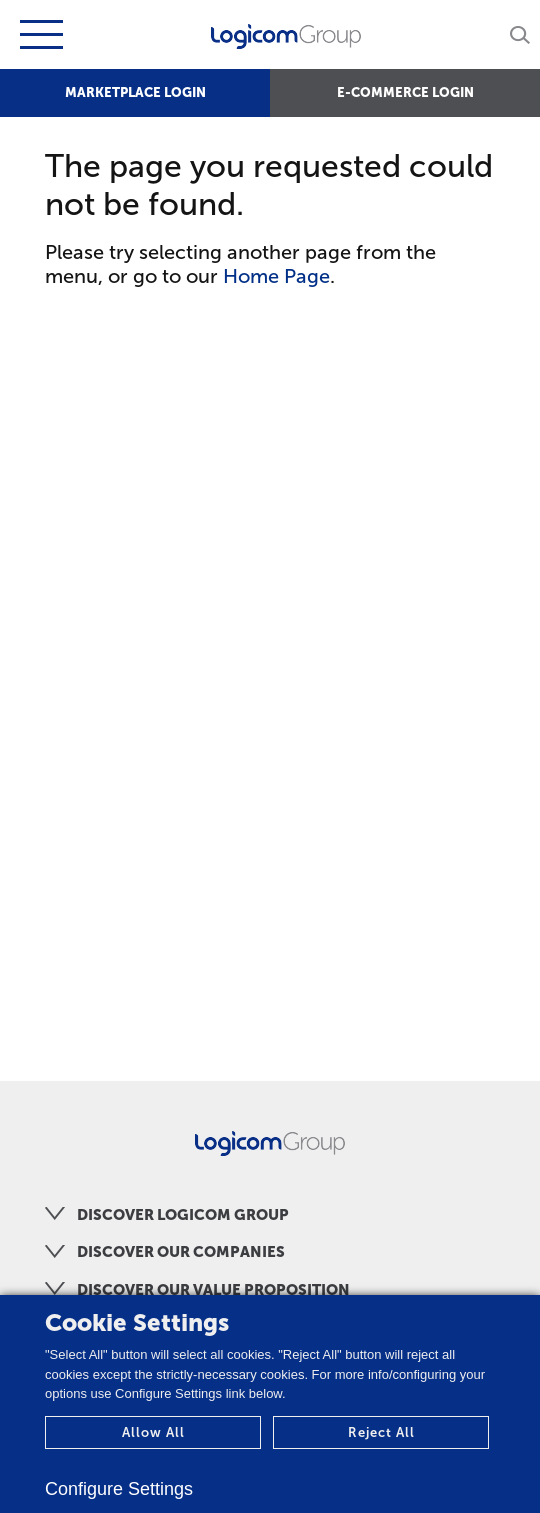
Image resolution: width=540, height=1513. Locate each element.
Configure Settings (119, 1489)
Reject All (381, 1432)
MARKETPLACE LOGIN (135, 92)
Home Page (276, 276)
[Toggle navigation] (39, 34)
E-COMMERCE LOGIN (405, 92)
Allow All (153, 1432)
